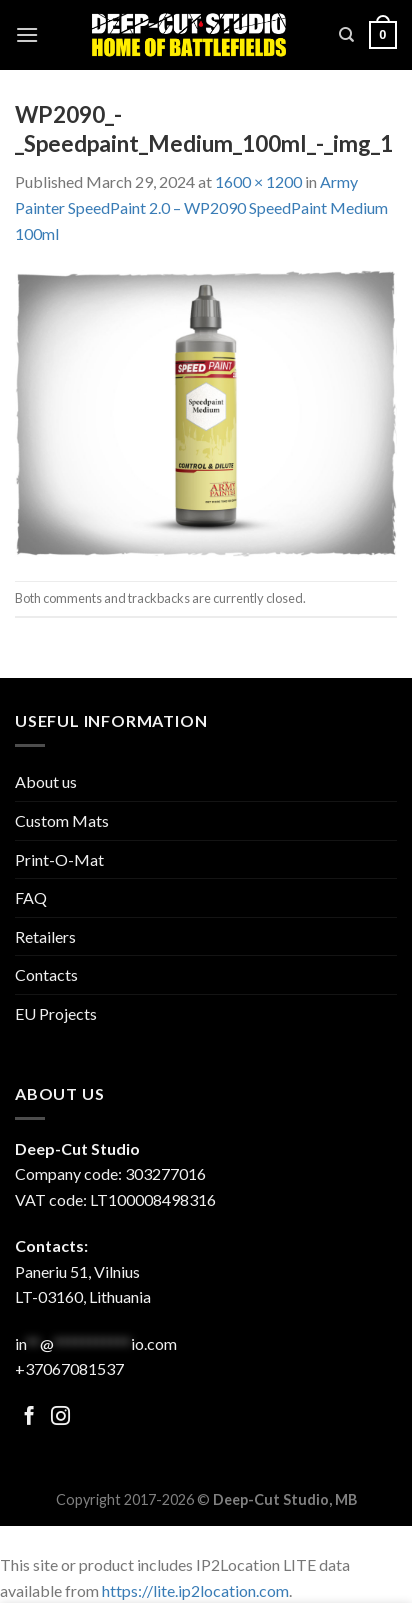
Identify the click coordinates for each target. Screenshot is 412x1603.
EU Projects (56, 1013)
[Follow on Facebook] (29, 1417)
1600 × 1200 (258, 181)
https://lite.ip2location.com (195, 1590)
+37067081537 (69, 1368)
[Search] (346, 35)
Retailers (45, 936)
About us (46, 781)
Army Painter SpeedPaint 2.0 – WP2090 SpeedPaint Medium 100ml (201, 207)
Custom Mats (62, 820)
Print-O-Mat (59, 859)
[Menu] (27, 34)
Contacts (46, 974)
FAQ (31, 897)
